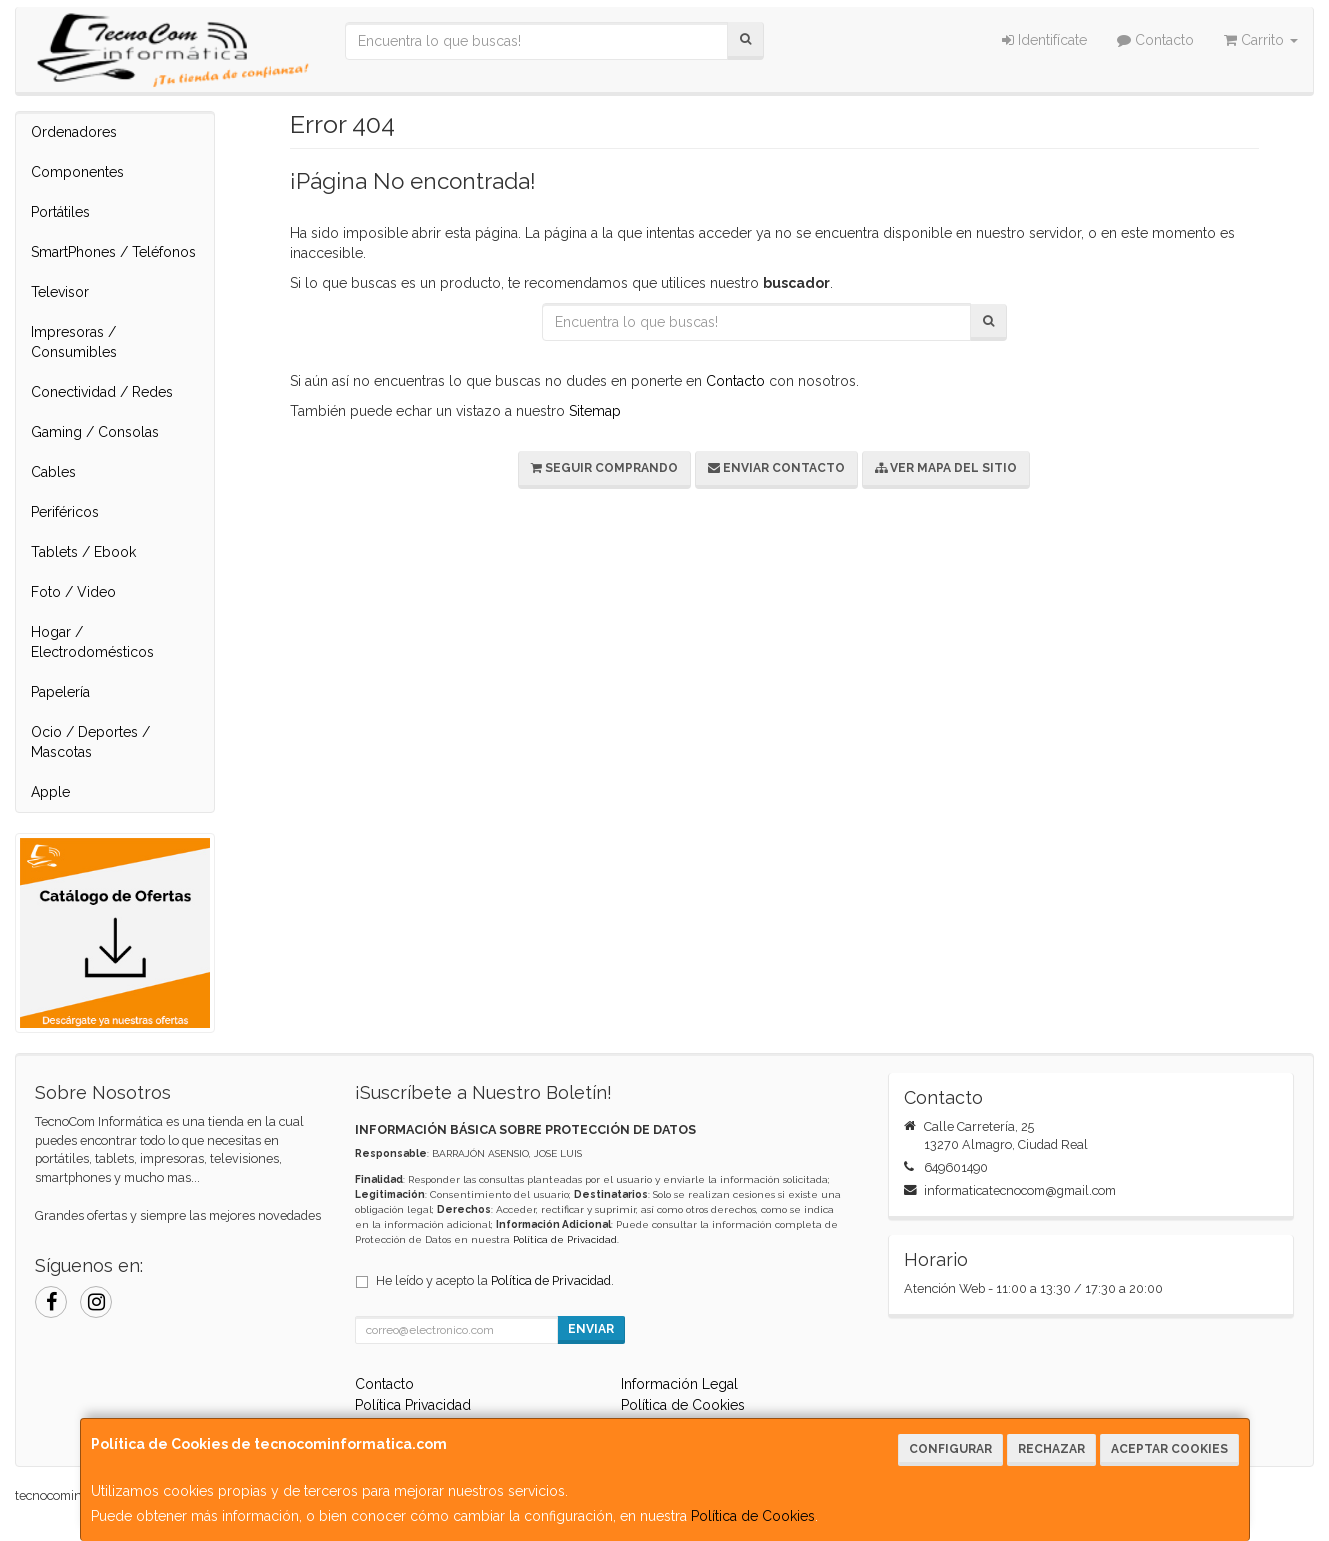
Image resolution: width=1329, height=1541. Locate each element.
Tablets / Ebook (83, 552)
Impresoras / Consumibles (74, 342)
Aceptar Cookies (1169, 1449)
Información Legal (679, 1384)
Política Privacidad (413, 1405)
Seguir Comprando (604, 468)
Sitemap (595, 411)
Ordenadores (74, 132)
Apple (50, 792)
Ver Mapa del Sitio (946, 468)
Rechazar (1051, 1449)
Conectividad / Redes (102, 392)
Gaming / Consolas (95, 432)
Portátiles (60, 212)
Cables (53, 472)
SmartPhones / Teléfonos (113, 252)
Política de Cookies (753, 1516)
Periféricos (65, 512)
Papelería (60, 692)
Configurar (950, 1449)
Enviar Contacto (776, 468)
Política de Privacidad (565, 1239)
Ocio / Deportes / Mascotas (90, 742)
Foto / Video (73, 592)
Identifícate (1044, 40)
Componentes (77, 172)
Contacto (1155, 40)
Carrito (1261, 40)
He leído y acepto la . (495, 1280)
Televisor (60, 292)
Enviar (591, 1329)
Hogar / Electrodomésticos (92, 642)
